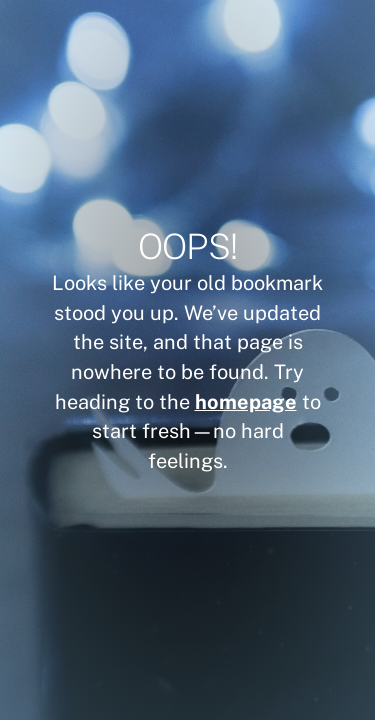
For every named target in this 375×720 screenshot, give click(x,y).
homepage (246, 401)
